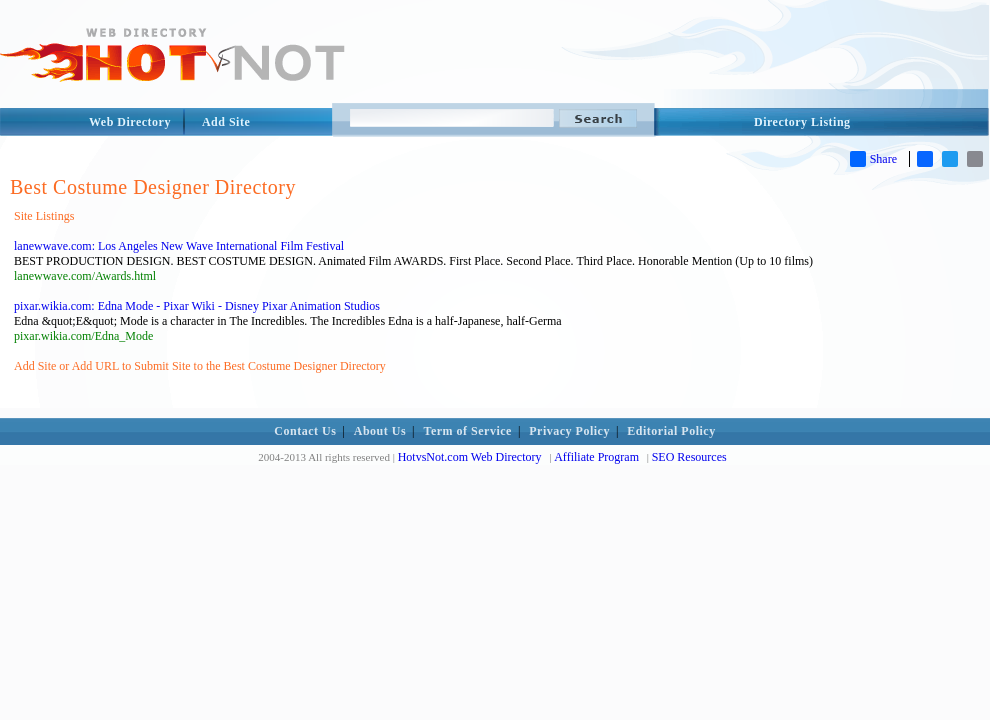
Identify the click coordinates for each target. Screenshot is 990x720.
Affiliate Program (596, 457)
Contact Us (305, 431)
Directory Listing (802, 122)
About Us (380, 431)
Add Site (226, 122)
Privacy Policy (569, 431)
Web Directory (130, 122)
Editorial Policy (671, 431)
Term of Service (468, 431)
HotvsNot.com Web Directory (470, 457)
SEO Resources (689, 457)
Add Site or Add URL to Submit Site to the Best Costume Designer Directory (200, 366)
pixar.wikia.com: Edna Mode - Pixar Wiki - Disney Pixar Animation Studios (197, 306)
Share (873, 159)
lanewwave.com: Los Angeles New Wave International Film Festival (179, 246)
